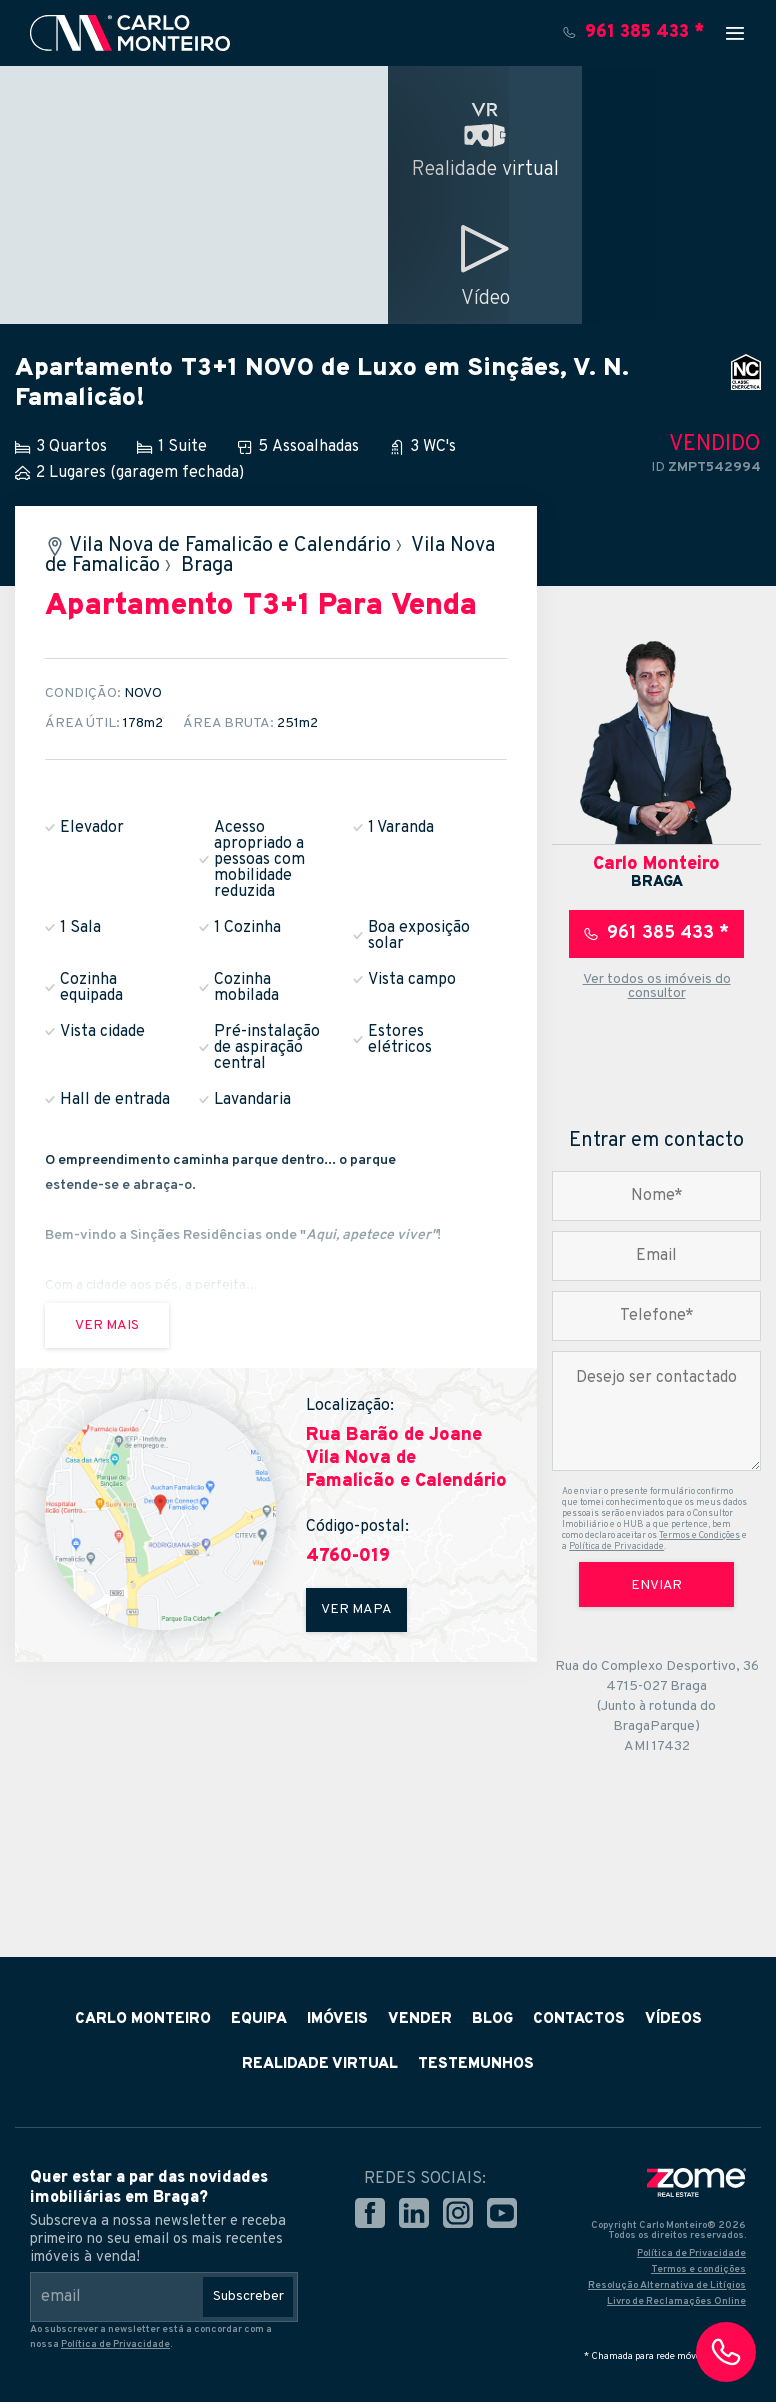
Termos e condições (698, 2269)
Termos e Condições (699, 1535)
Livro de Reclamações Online (676, 2301)
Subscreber (248, 2296)
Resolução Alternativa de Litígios (667, 2285)
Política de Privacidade (616, 1546)
